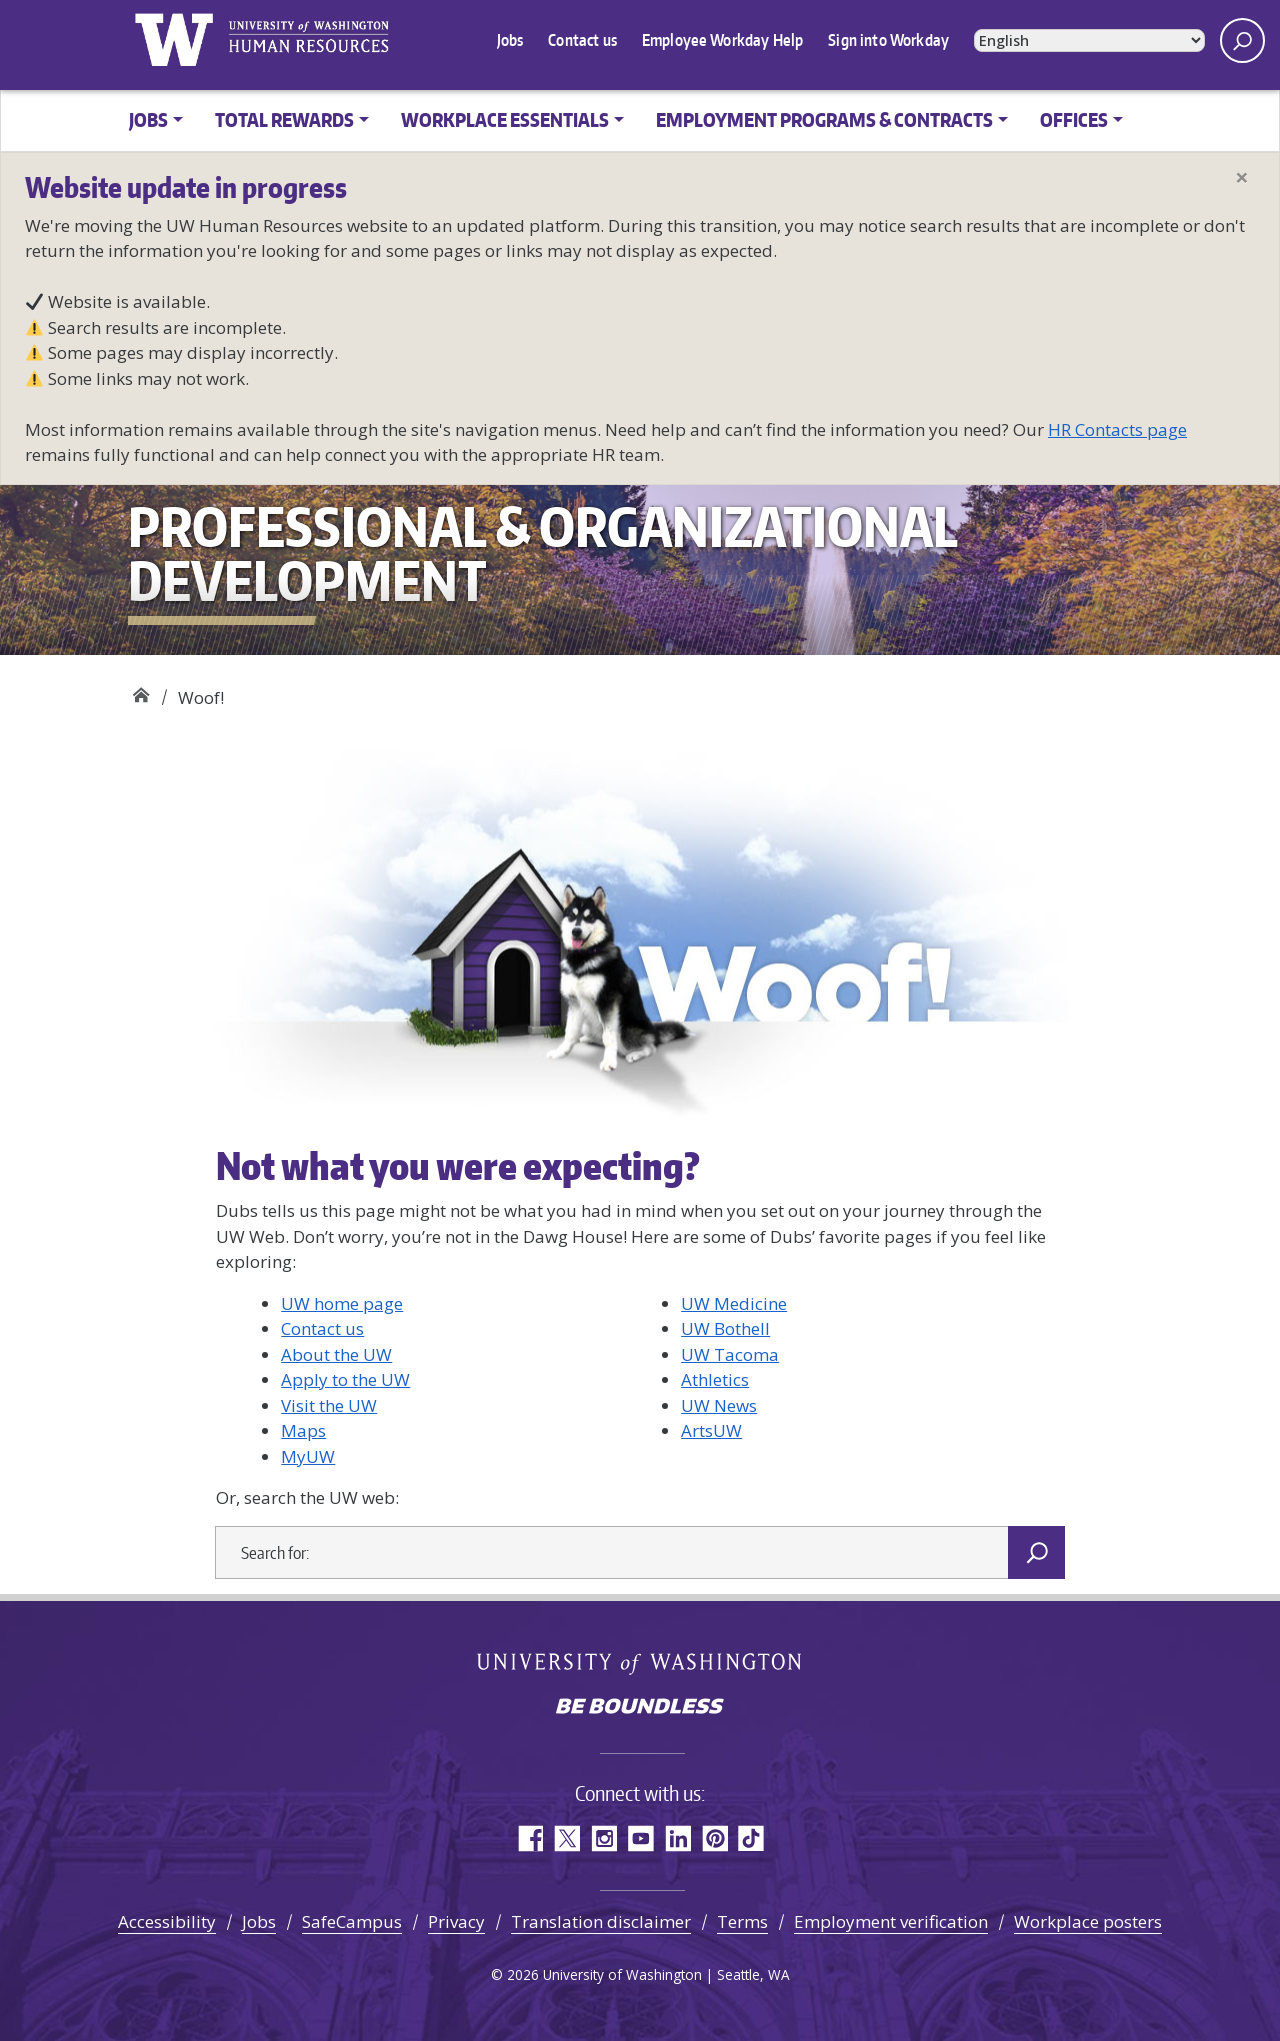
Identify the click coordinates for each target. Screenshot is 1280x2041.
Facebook (529, 1838)
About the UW (336, 1354)
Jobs (510, 40)
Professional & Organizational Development (140, 690)
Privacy (456, 1921)
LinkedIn (677, 1838)
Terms (742, 1921)
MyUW (308, 1456)
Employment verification (891, 1921)
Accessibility (167, 1921)
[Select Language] (1089, 41)
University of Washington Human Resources (308, 40)
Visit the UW (329, 1405)
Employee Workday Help (722, 40)
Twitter (566, 1838)
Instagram (603, 1838)
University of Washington (173, 40)
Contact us (582, 40)
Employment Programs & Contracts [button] (824, 119)
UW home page (342, 1303)
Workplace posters (1088, 1921)
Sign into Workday (888, 40)
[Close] (1242, 177)
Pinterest (714, 1838)
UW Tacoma (730, 1354)
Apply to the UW (345, 1379)
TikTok (751, 1838)
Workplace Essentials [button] (505, 119)
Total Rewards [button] (284, 119)
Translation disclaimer (601, 1921)
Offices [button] (1074, 119)
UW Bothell (725, 1328)
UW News (719, 1405)
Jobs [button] (148, 119)
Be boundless (640, 1708)
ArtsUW (711, 1430)
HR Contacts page (1117, 429)
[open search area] (1242, 40)
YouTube (640, 1838)
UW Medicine (734, 1303)
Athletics (715, 1379)
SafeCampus (352, 1921)
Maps (303, 1430)
